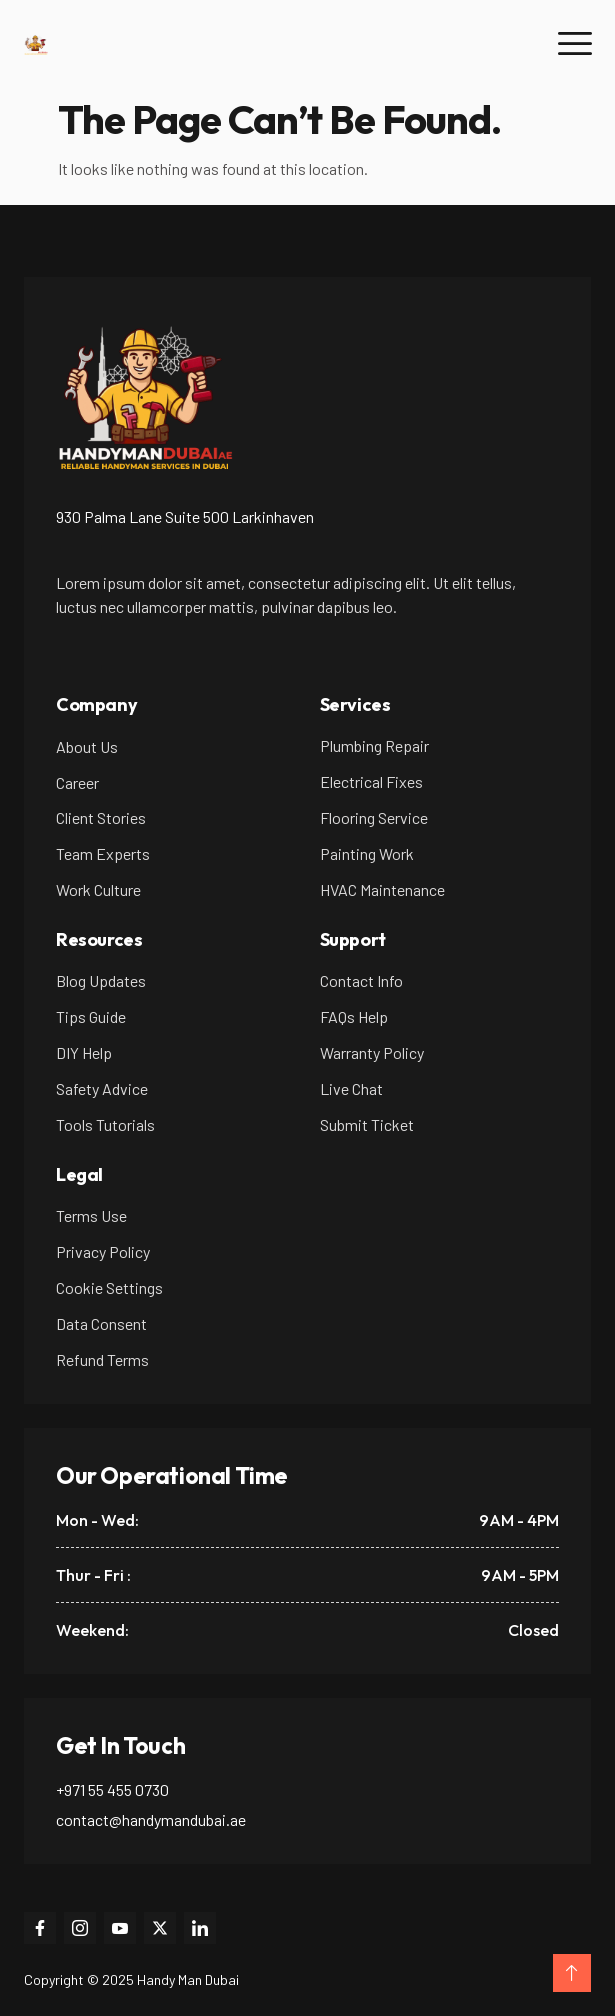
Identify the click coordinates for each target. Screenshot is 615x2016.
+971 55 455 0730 (112, 1789)
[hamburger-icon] (574, 44)
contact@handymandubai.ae (151, 1819)
